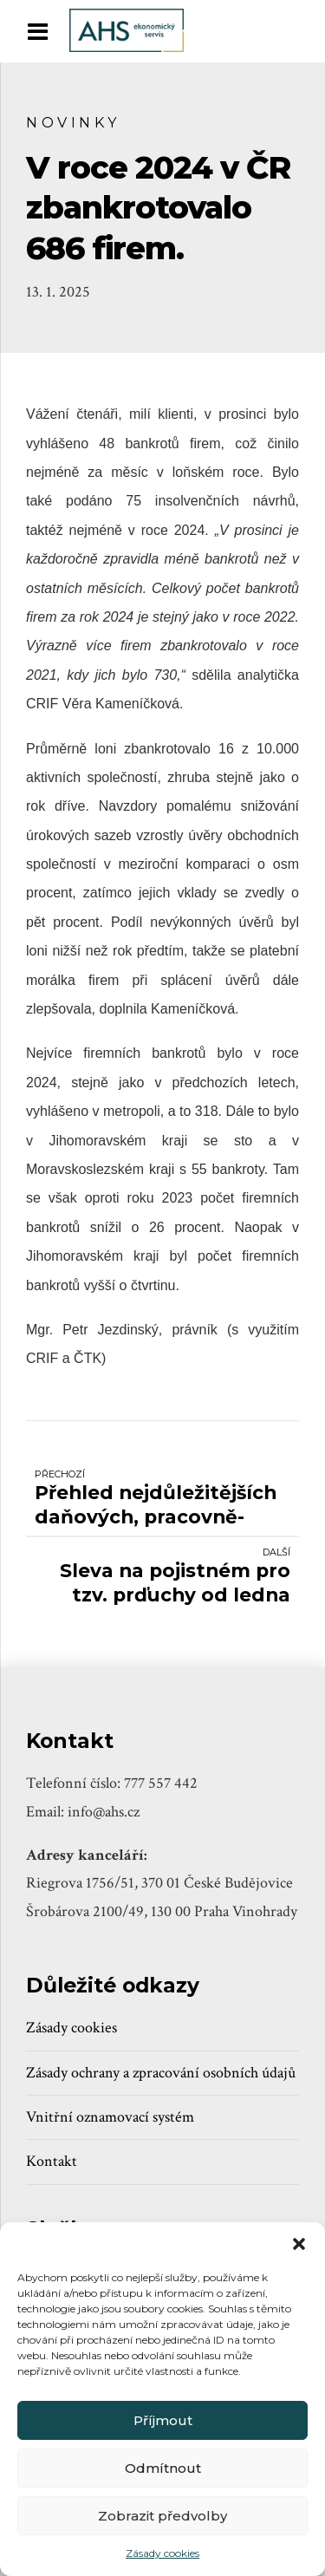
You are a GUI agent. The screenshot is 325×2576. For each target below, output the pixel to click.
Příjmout (162, 2420)
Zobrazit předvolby (162, 2516)
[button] (299, 2244)
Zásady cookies (162, 2553)
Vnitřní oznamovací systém (110, 2117)
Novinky (73, 122)
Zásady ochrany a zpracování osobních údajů (161, 2073)
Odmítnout (163, 2468)
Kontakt (51, 2161)
